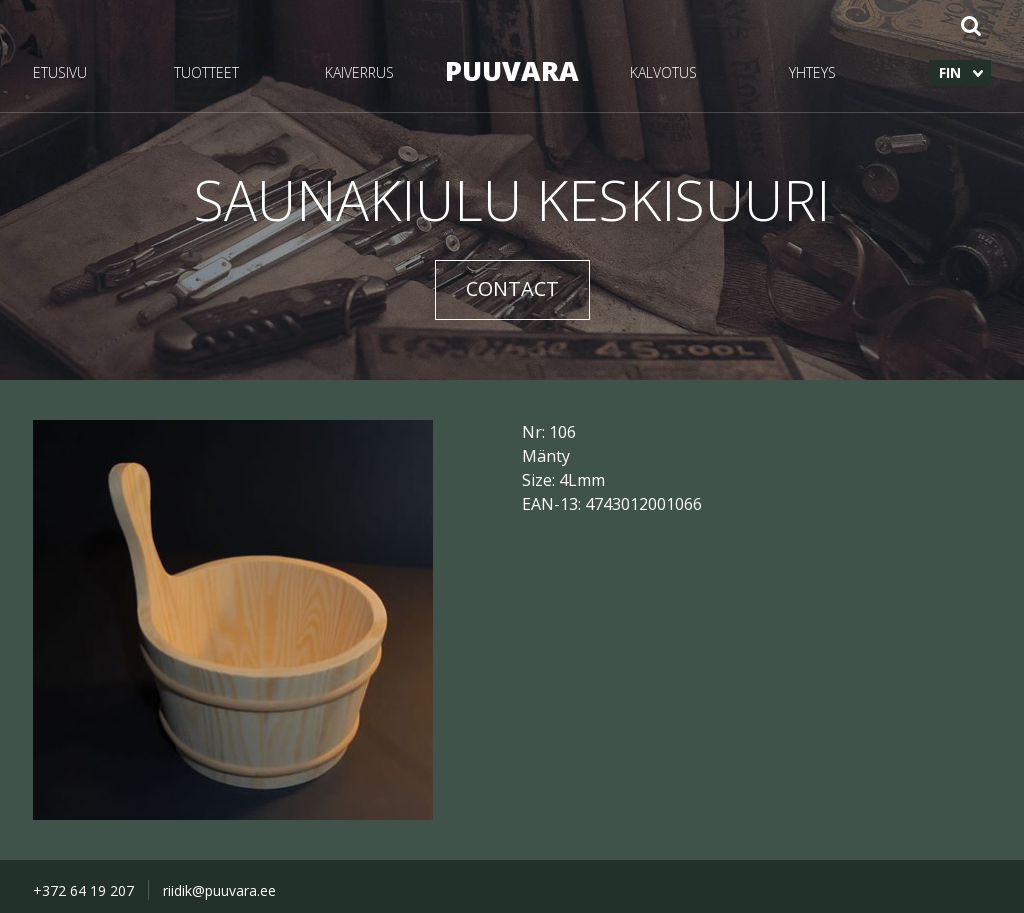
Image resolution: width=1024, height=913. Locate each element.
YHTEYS (812, 72)
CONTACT (512, 288)
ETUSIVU (60, 72)
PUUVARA (512, 70)
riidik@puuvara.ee (219, 890)
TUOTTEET (206, 72)
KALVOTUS (663, 72)
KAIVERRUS (359, 72)
